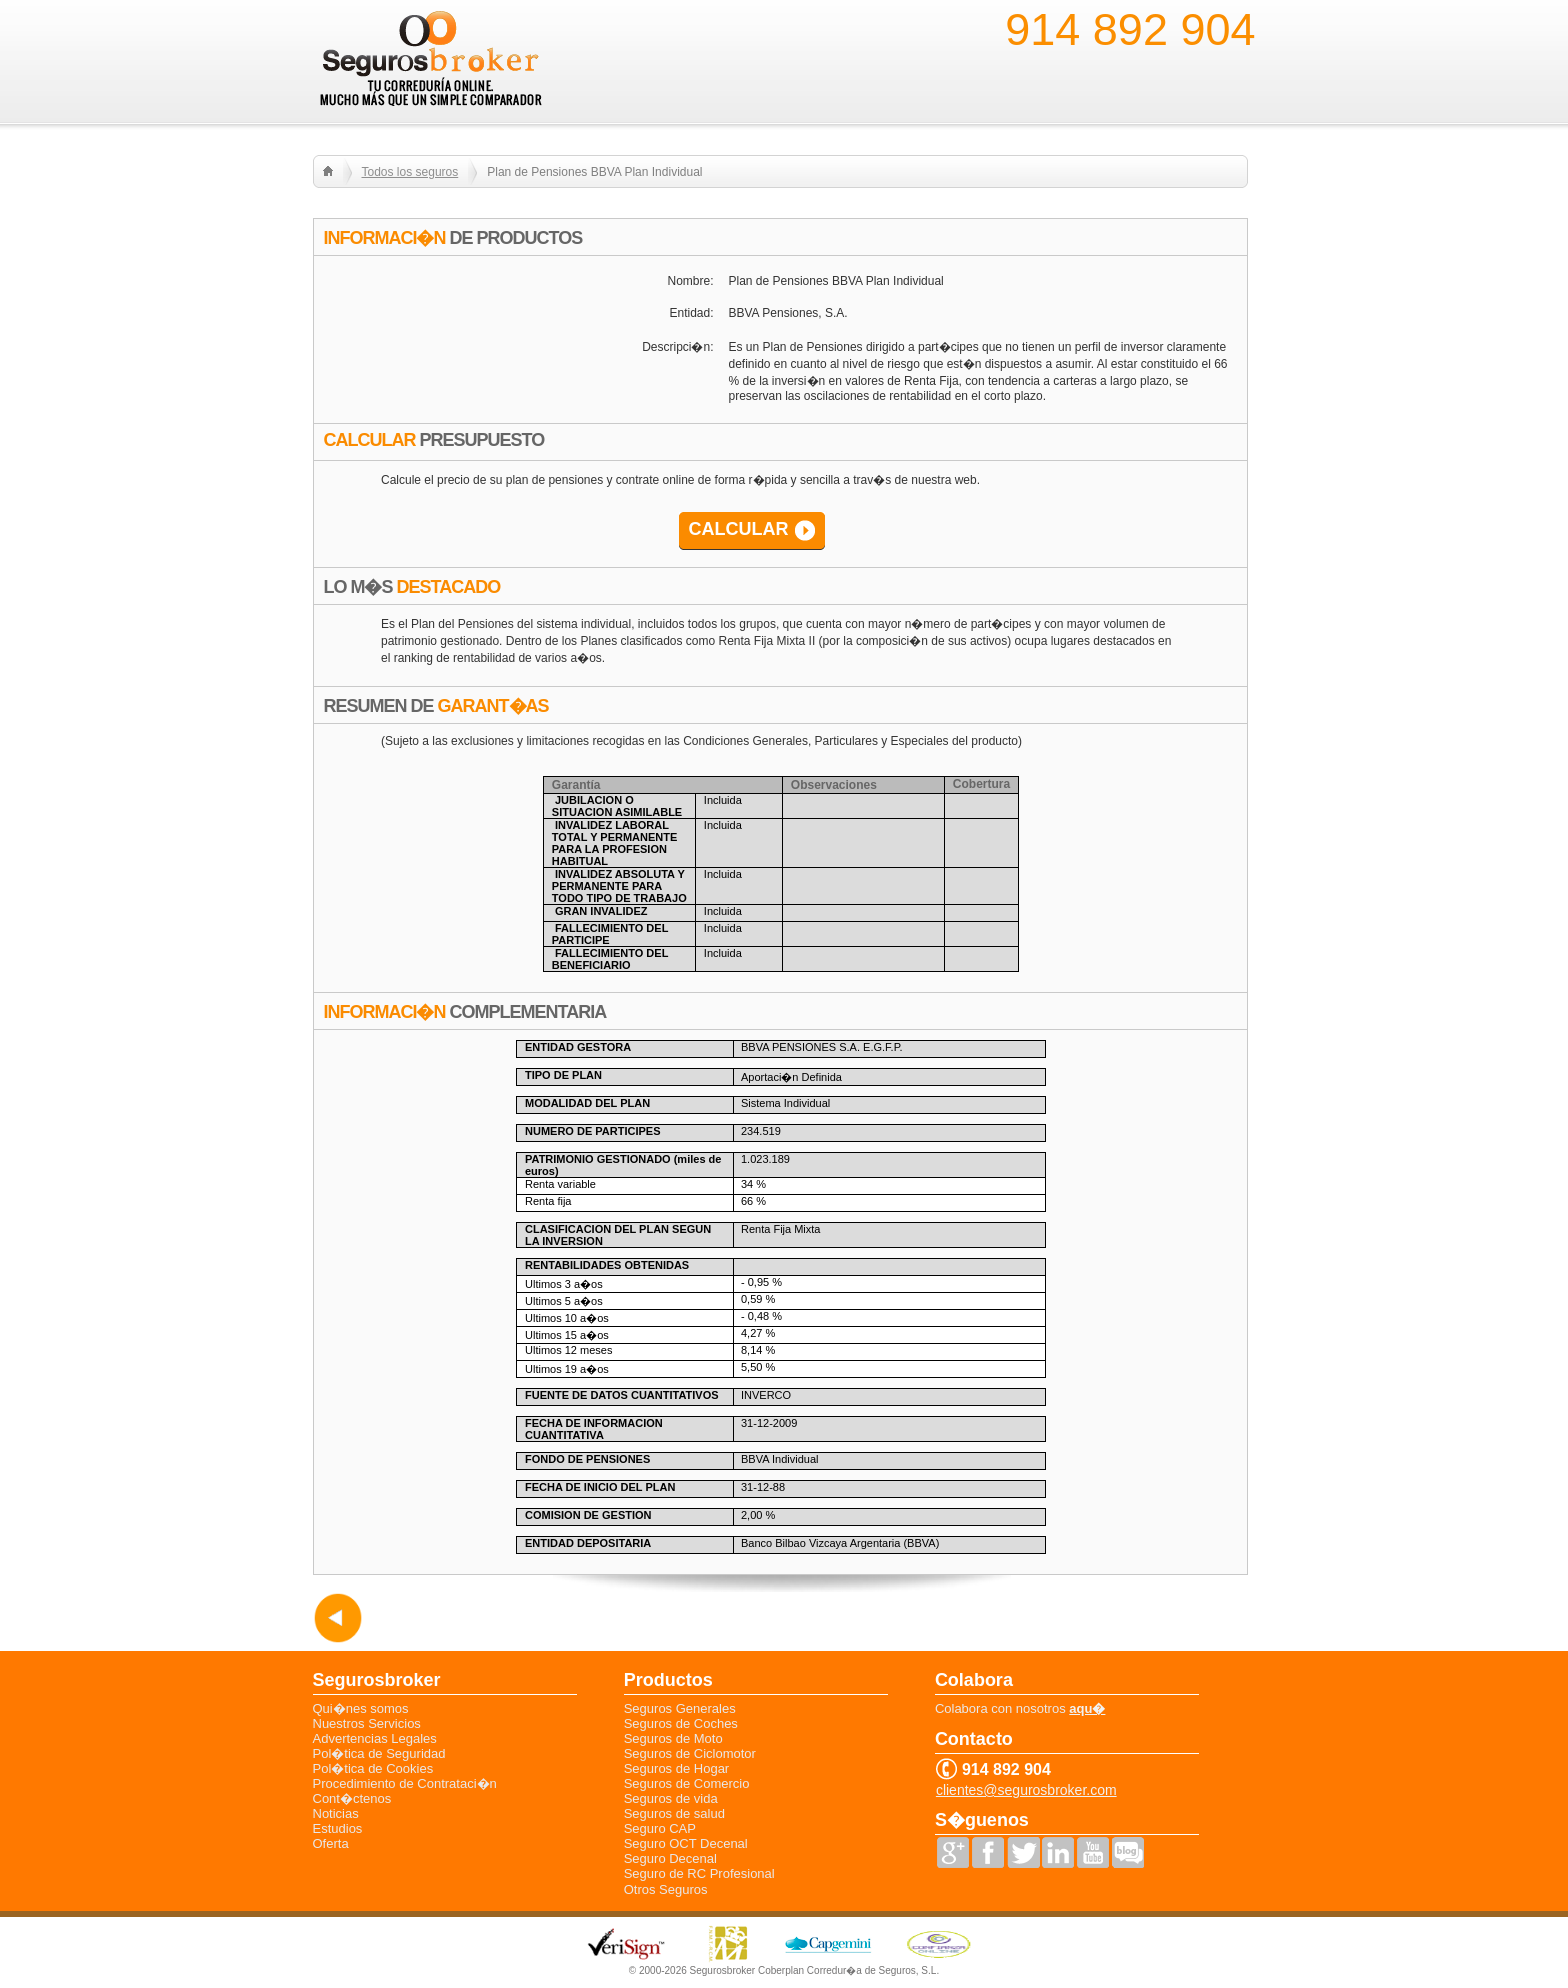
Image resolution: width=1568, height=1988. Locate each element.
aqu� (1087, 1708)
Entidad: (691, 313)
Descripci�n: (677, 347)
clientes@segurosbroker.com (1026, 1790)
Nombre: (690, 281)
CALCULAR (739, 529)
